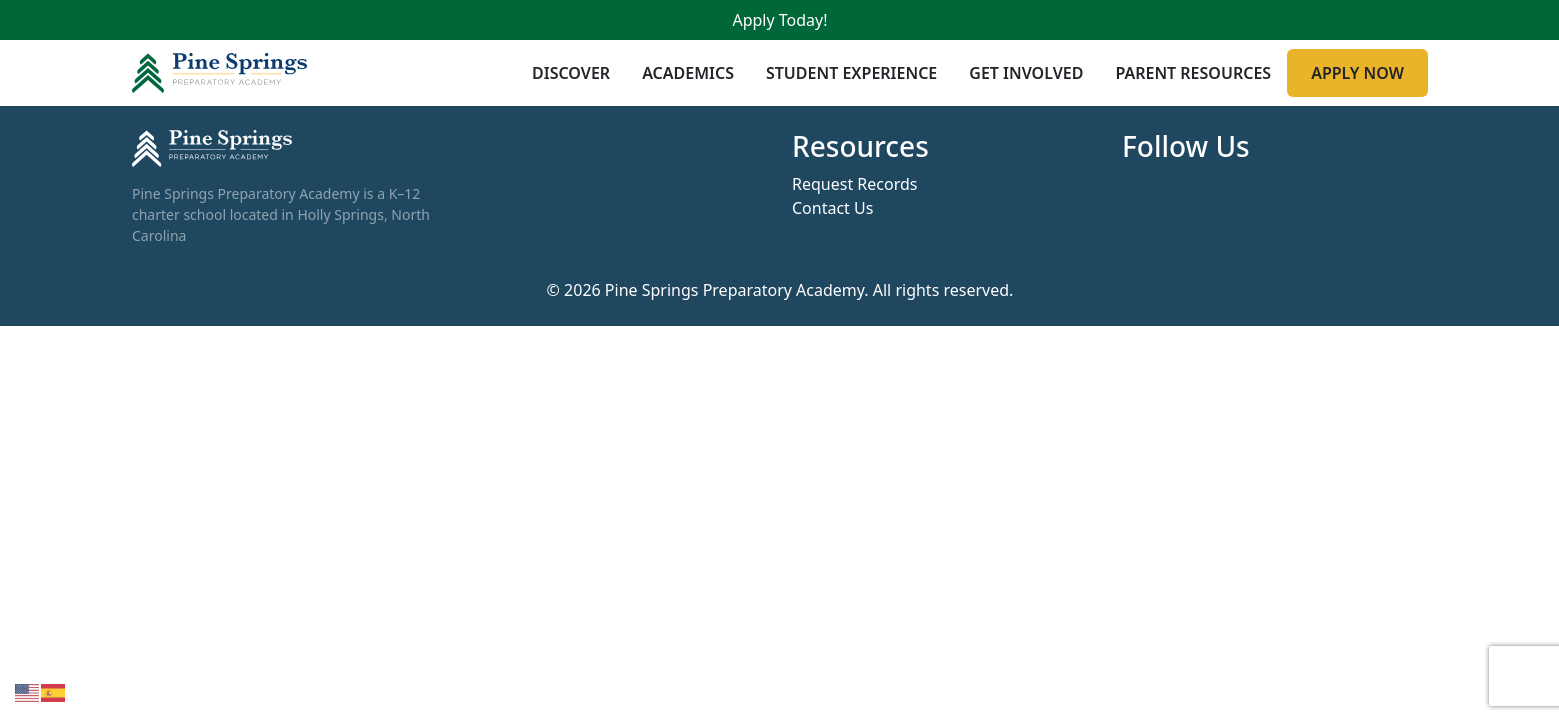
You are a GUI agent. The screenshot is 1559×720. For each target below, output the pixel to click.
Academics (688, 73)
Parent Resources (1193, 73)
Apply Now (1357, 73)
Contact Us (832, 208)
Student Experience (850, 73)
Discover (571, 73)
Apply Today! (779, 20)
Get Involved (1026, 73)
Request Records (854, 184)
